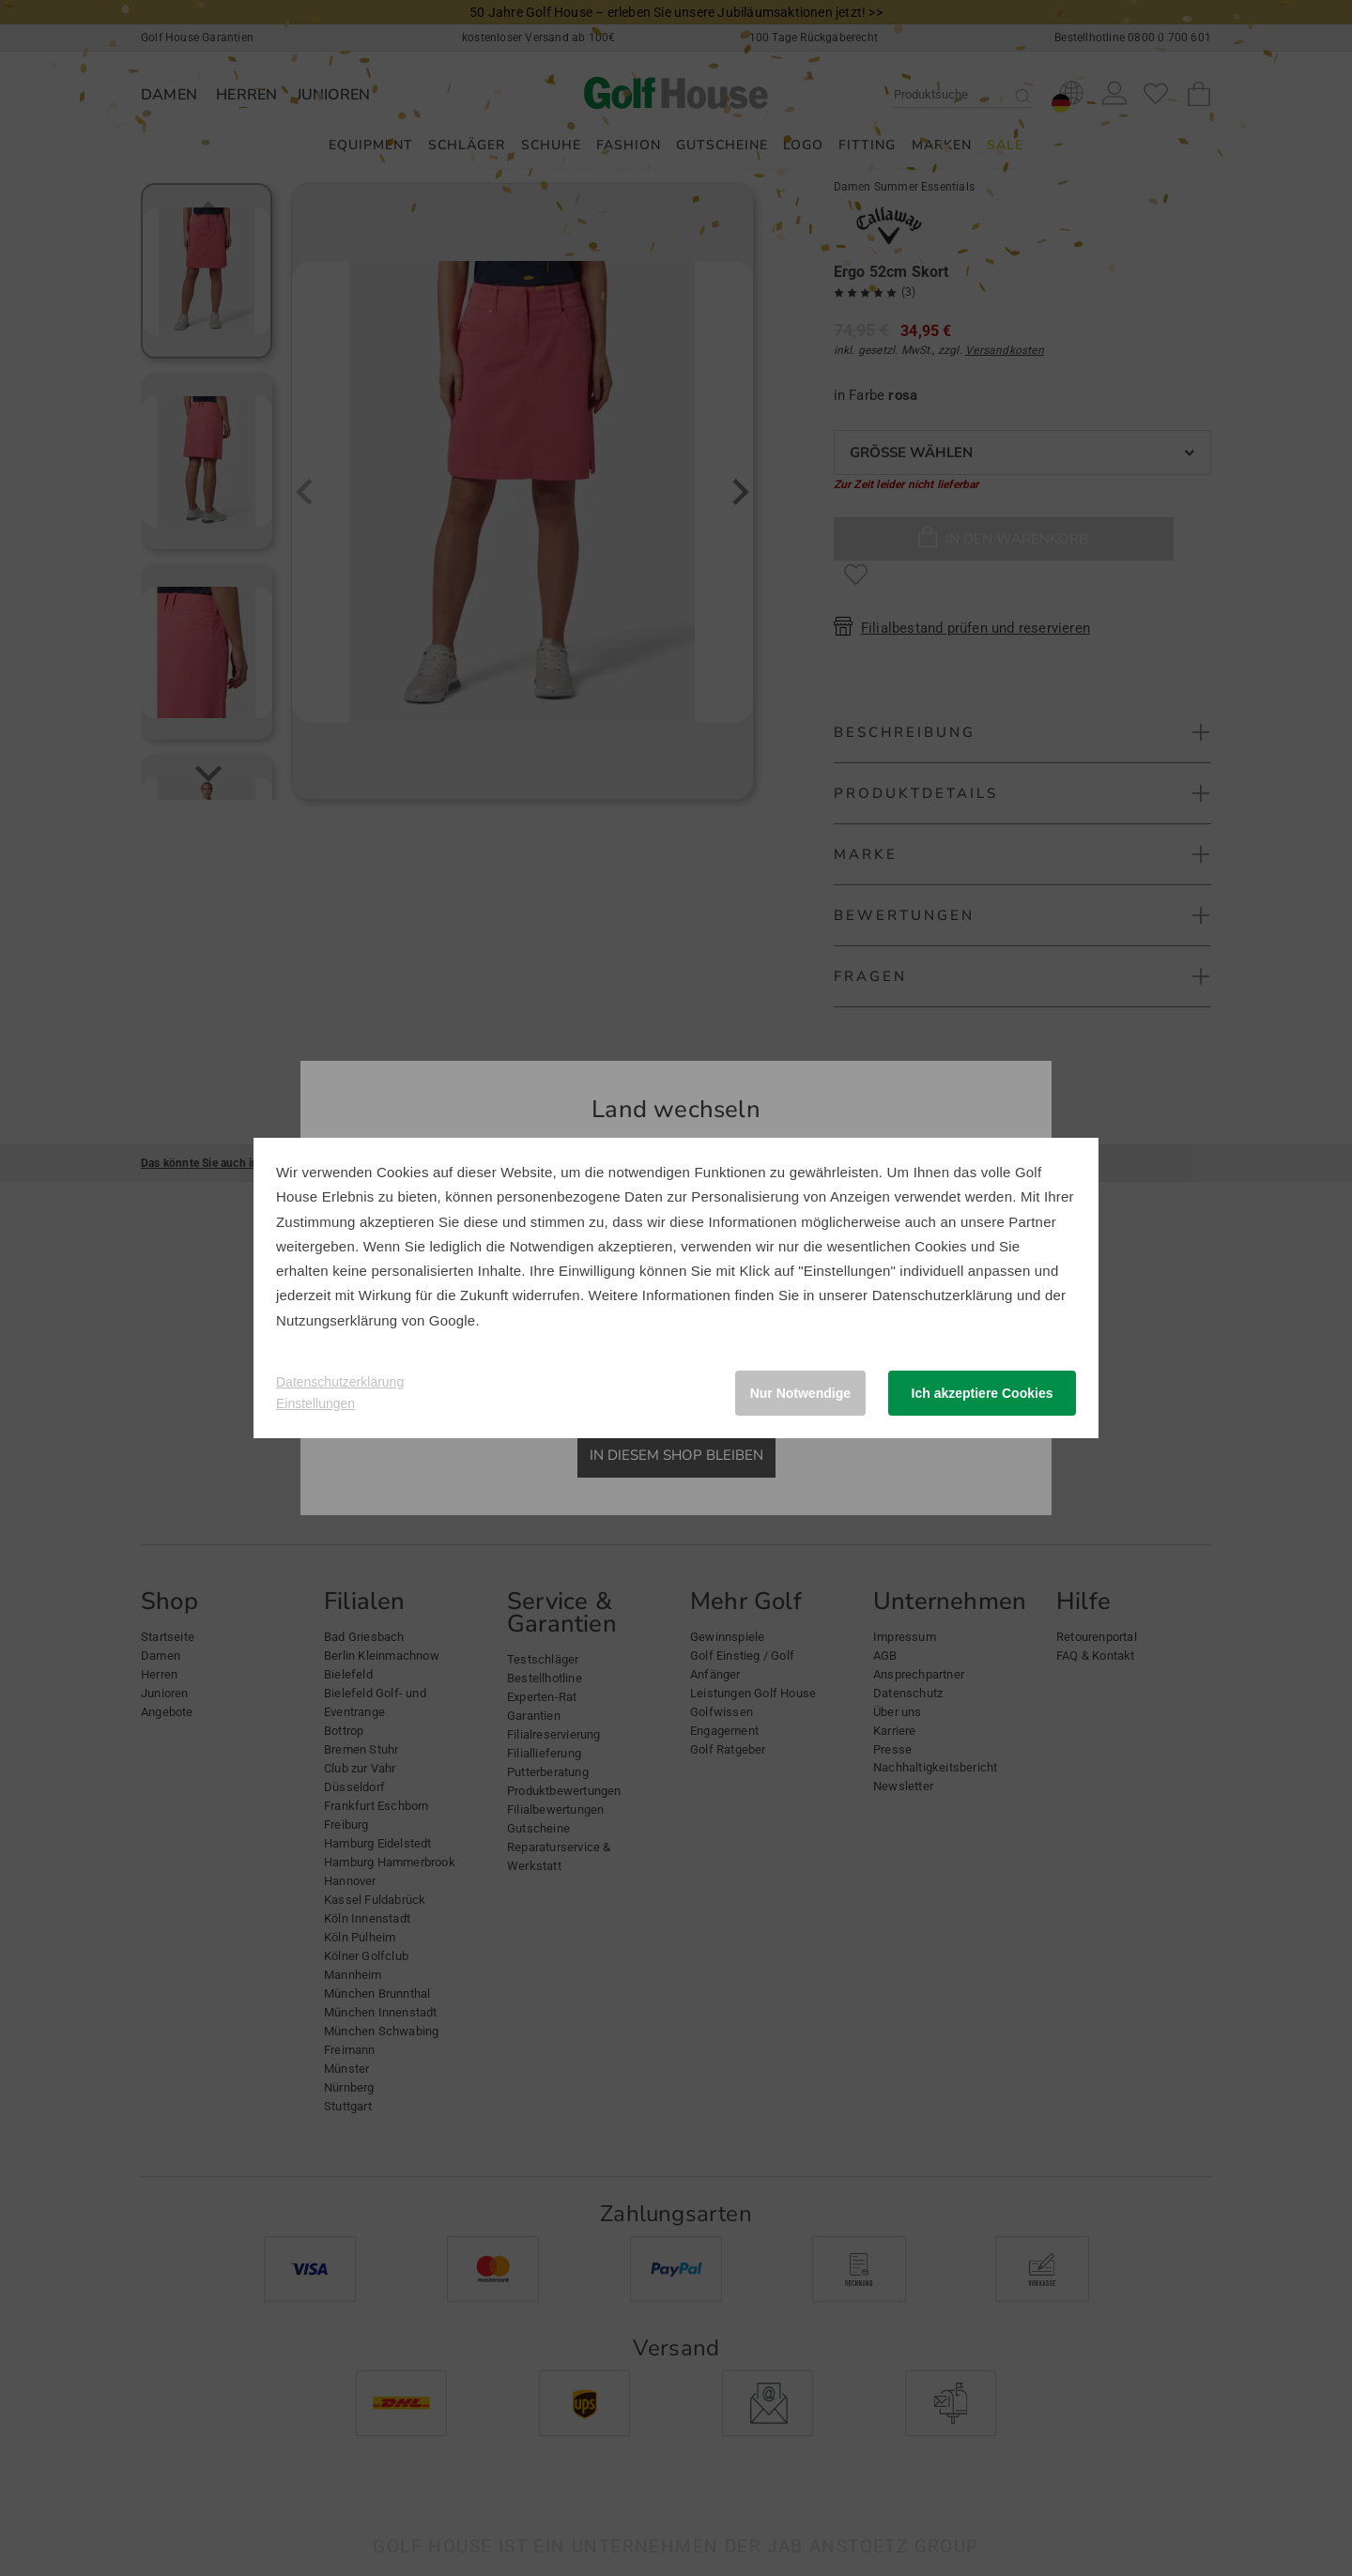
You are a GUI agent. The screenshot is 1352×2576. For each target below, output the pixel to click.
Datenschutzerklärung (942, 1295)
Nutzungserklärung (336, 1320)
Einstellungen (315, 1403)
